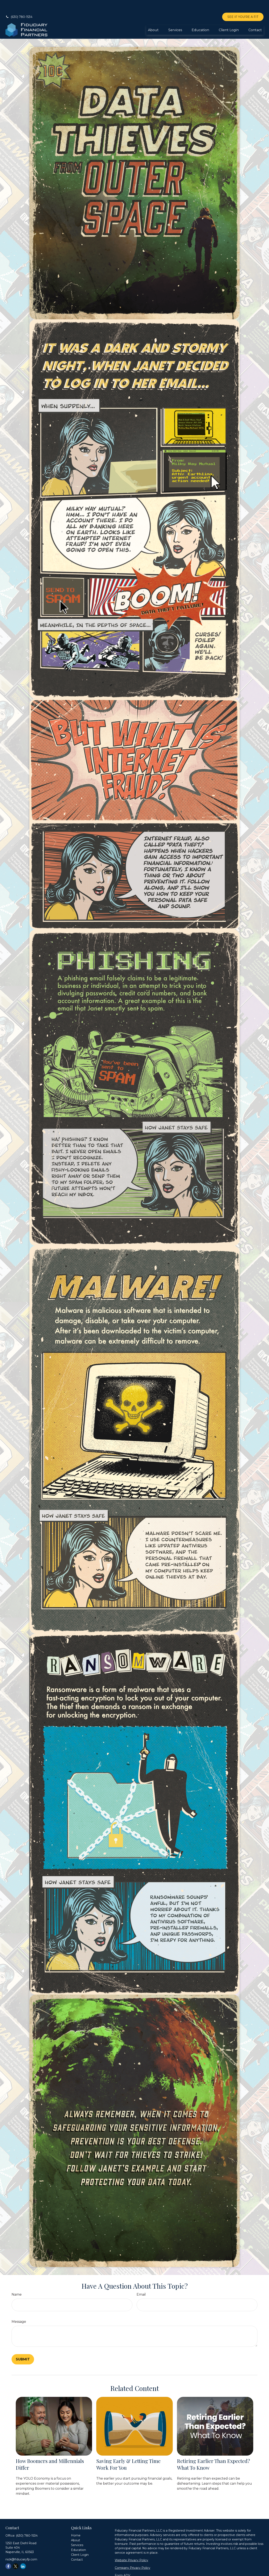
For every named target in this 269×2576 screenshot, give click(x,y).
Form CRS (122, 2570)
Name (17, 2282)
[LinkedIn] (23, 2553)
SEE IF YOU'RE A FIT (242, 4)
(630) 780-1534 (18, 4)
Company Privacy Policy (132, 2555)
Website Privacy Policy (131, 2547)
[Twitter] (15, 2553)
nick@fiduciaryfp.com (21, 2547)
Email (141, 2282)
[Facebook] (8, 2553)
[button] (153, 17)
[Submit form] (23, 2346)
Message (19, 2309)
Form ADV (122, 2563)
